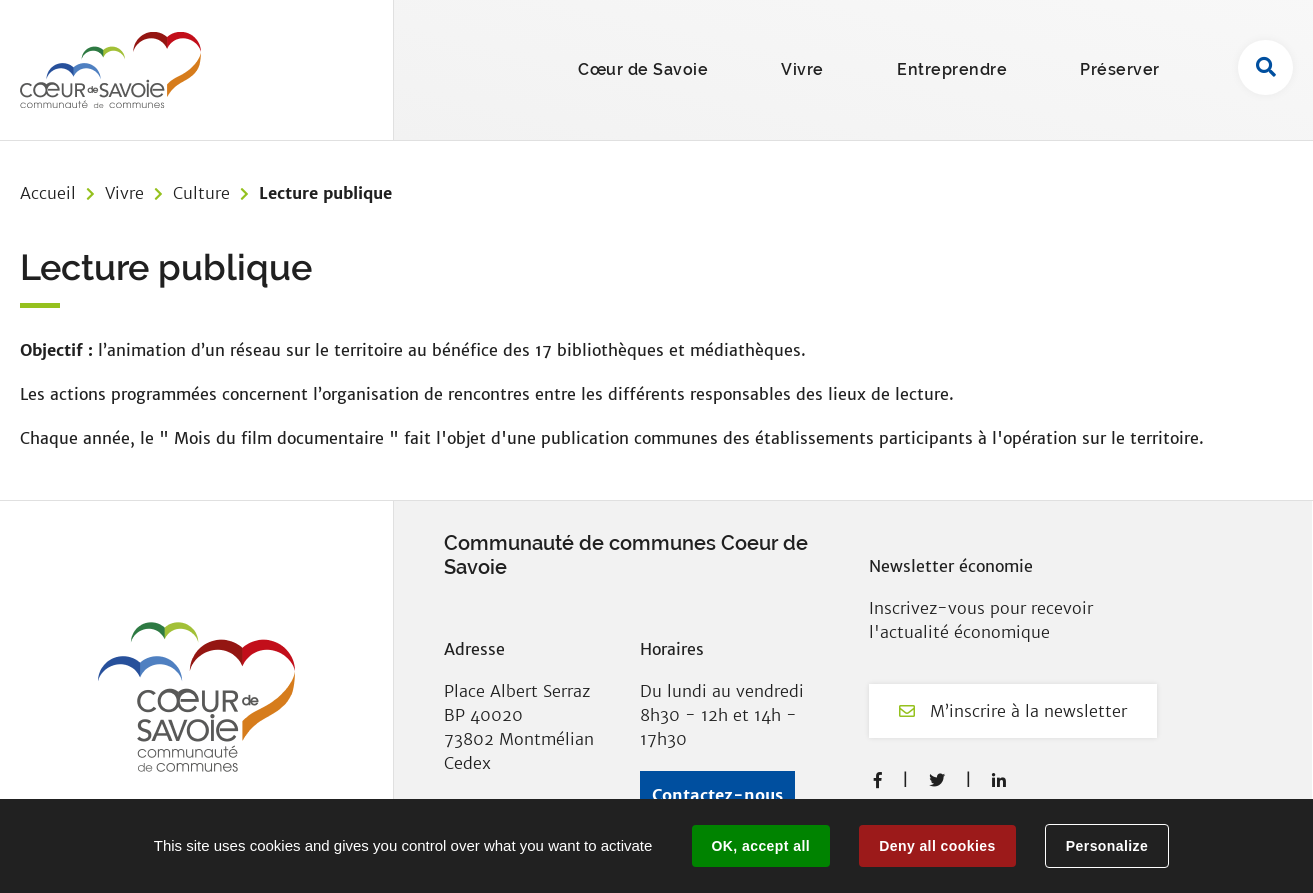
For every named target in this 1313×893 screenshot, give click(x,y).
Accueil (48, 193)
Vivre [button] (802, 69)
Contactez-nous (717, 795)
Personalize (1107, 846)
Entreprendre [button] (952, 69)
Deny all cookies (937, 846)
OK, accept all (761, 846)
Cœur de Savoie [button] (643, 69)
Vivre (124, 193)
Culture (201, 193)
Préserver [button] (1120, 69)
